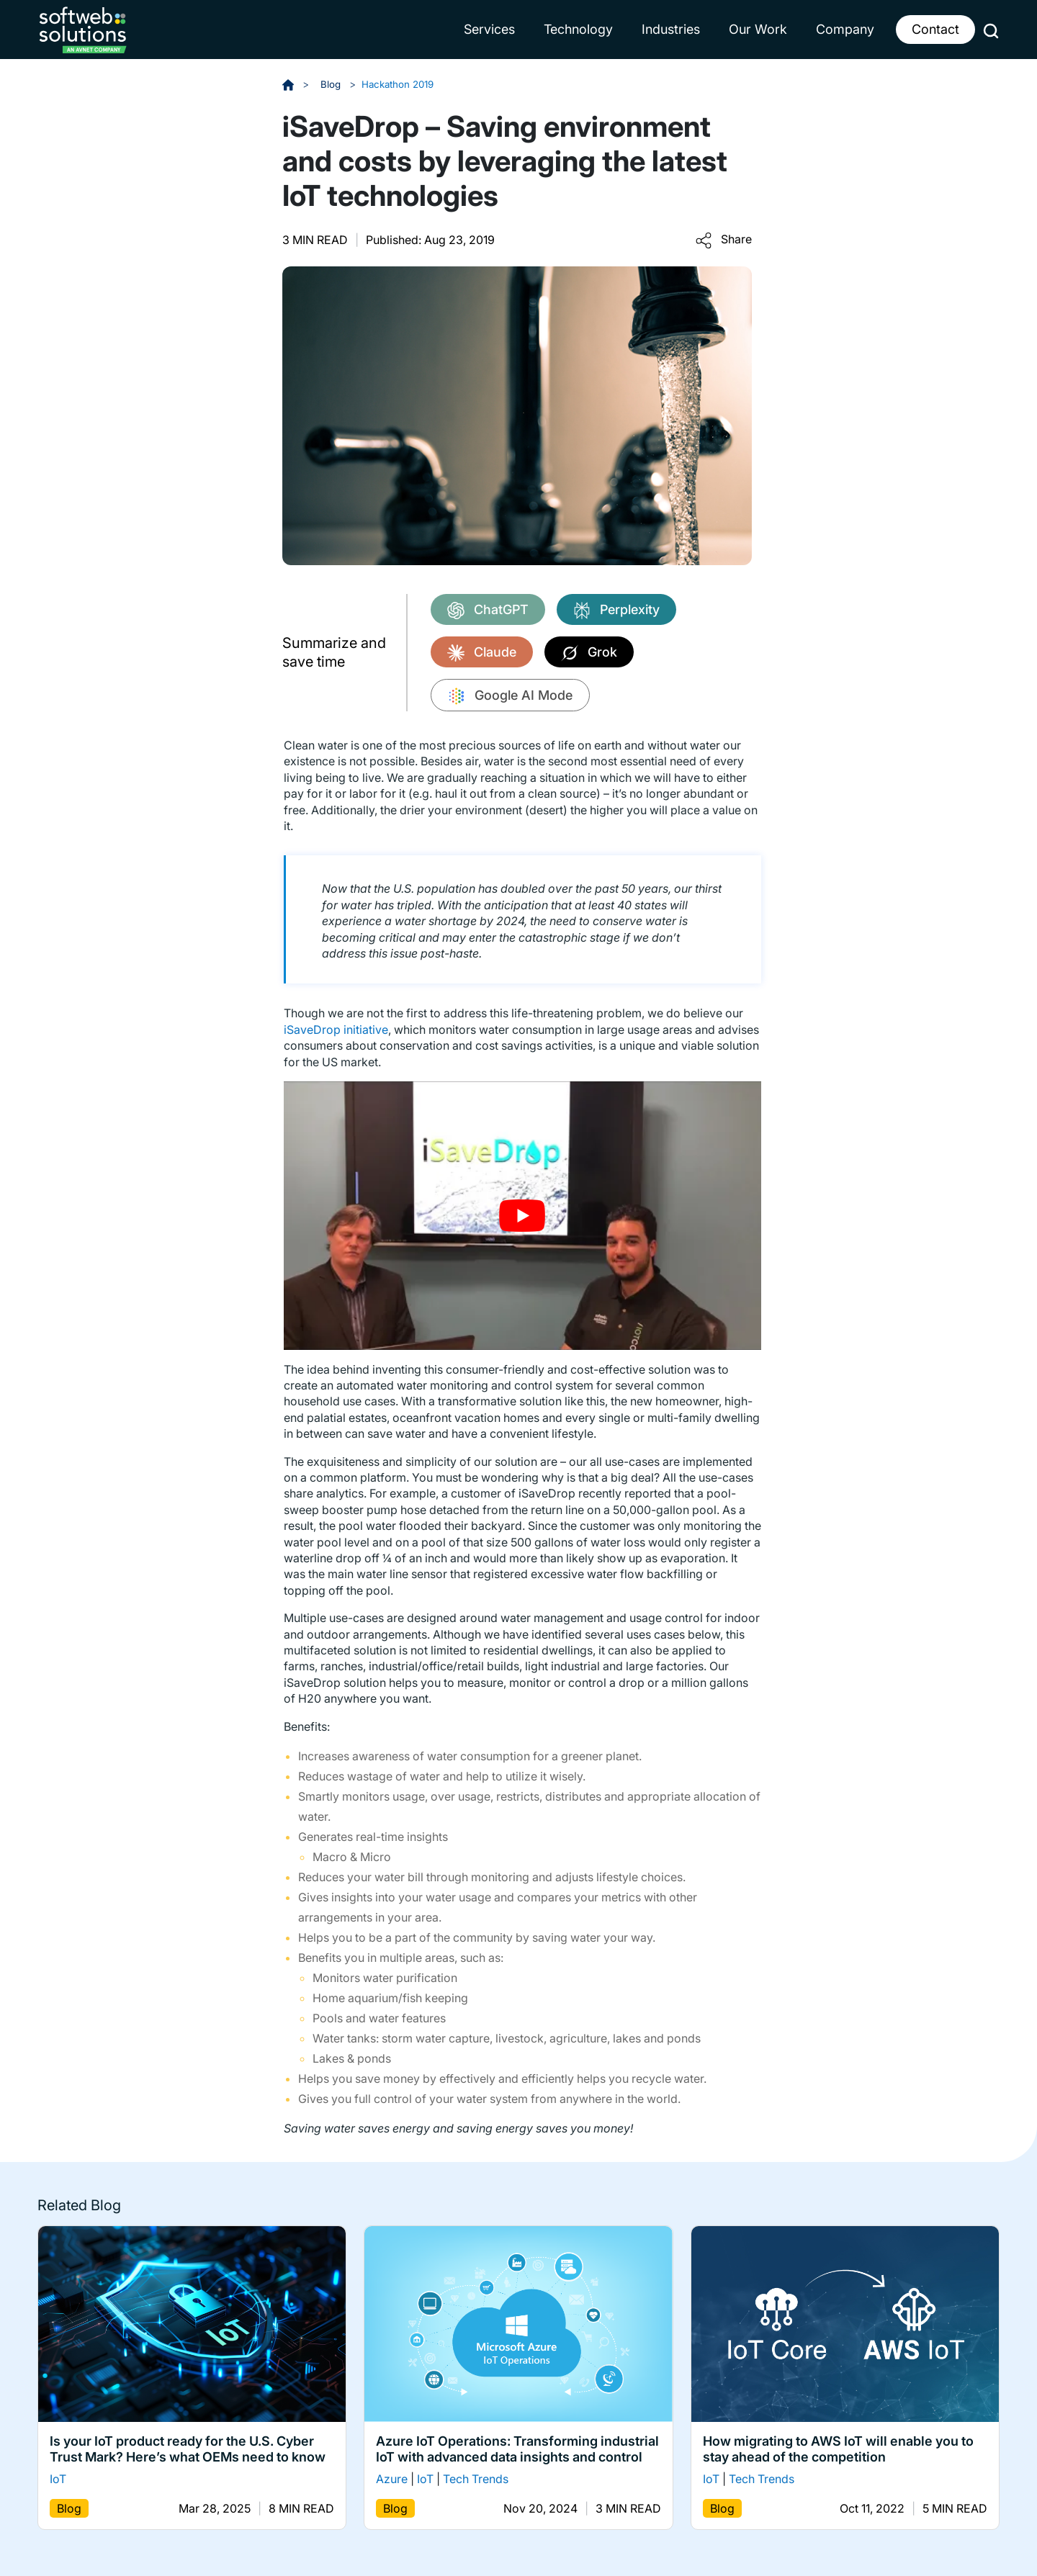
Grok (589, 653)
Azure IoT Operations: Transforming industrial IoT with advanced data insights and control (517, 2448)
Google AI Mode (510, 696)
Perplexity (616, 609)
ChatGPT (488, 609)
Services (489, 29)
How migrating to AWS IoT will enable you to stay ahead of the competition (838, 2448)
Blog (332, 84)
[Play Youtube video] (522, 1215)
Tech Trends (475, 2479)
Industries (671, 29)
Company (845, 29)
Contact (935, 29)
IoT (58, 2479)
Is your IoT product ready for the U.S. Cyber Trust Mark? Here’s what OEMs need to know (188, 2448)
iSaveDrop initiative (336, 1029)
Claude (481, 653)
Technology (578, 29)
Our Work (758, 29)
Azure (392, 2479)
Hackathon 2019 (401, 84)
